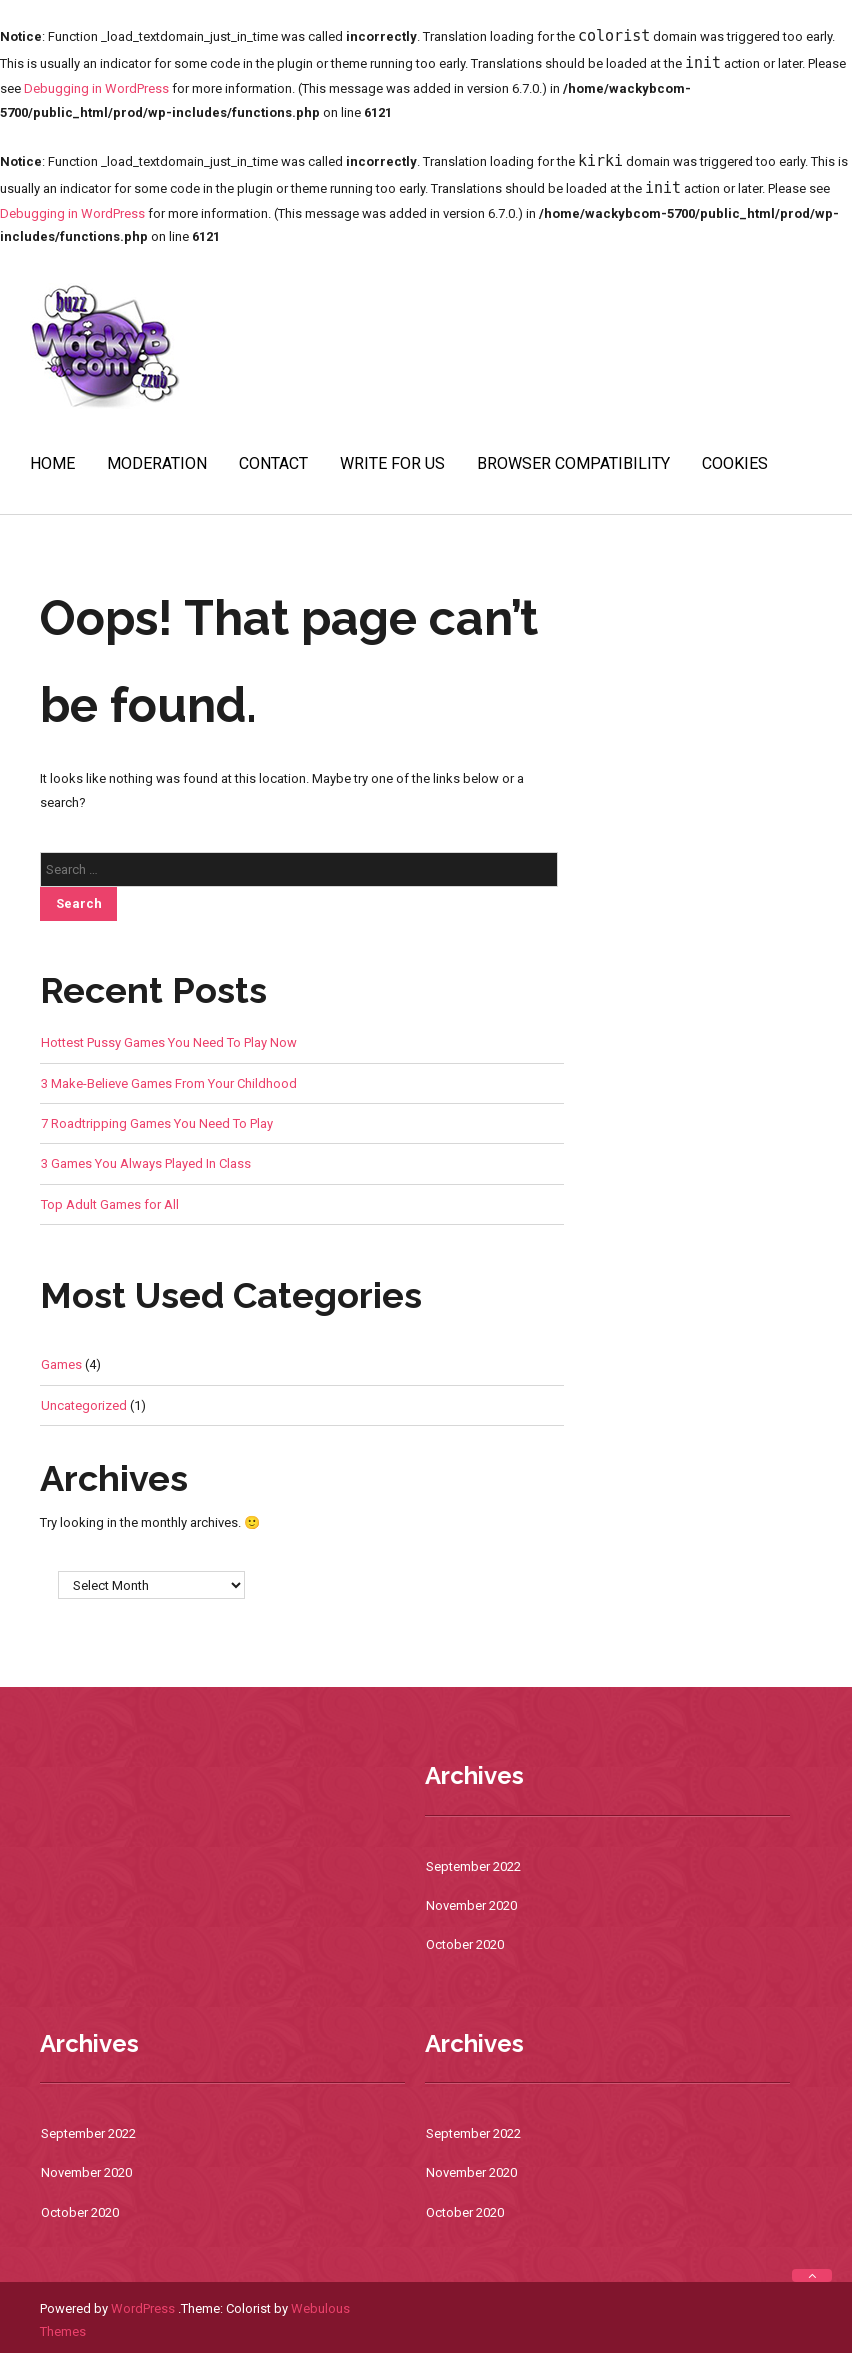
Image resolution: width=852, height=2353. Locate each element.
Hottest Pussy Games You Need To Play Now (169, 1042)
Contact (273, 463)
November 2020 (471, 1905)
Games (61, 1364)
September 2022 (473, 1866)
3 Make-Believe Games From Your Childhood (169, 1083)
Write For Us (392, 463)
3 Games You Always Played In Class (146, 1163)
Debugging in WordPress (96, 88)
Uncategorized (84, 1405)
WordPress (143, 2308)
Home (52, 463)
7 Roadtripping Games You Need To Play (157, 1123)
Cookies (735, 463)
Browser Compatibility (573, 463)
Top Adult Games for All (110, 1204)
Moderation (157, 463)
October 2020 (465, 1944)
